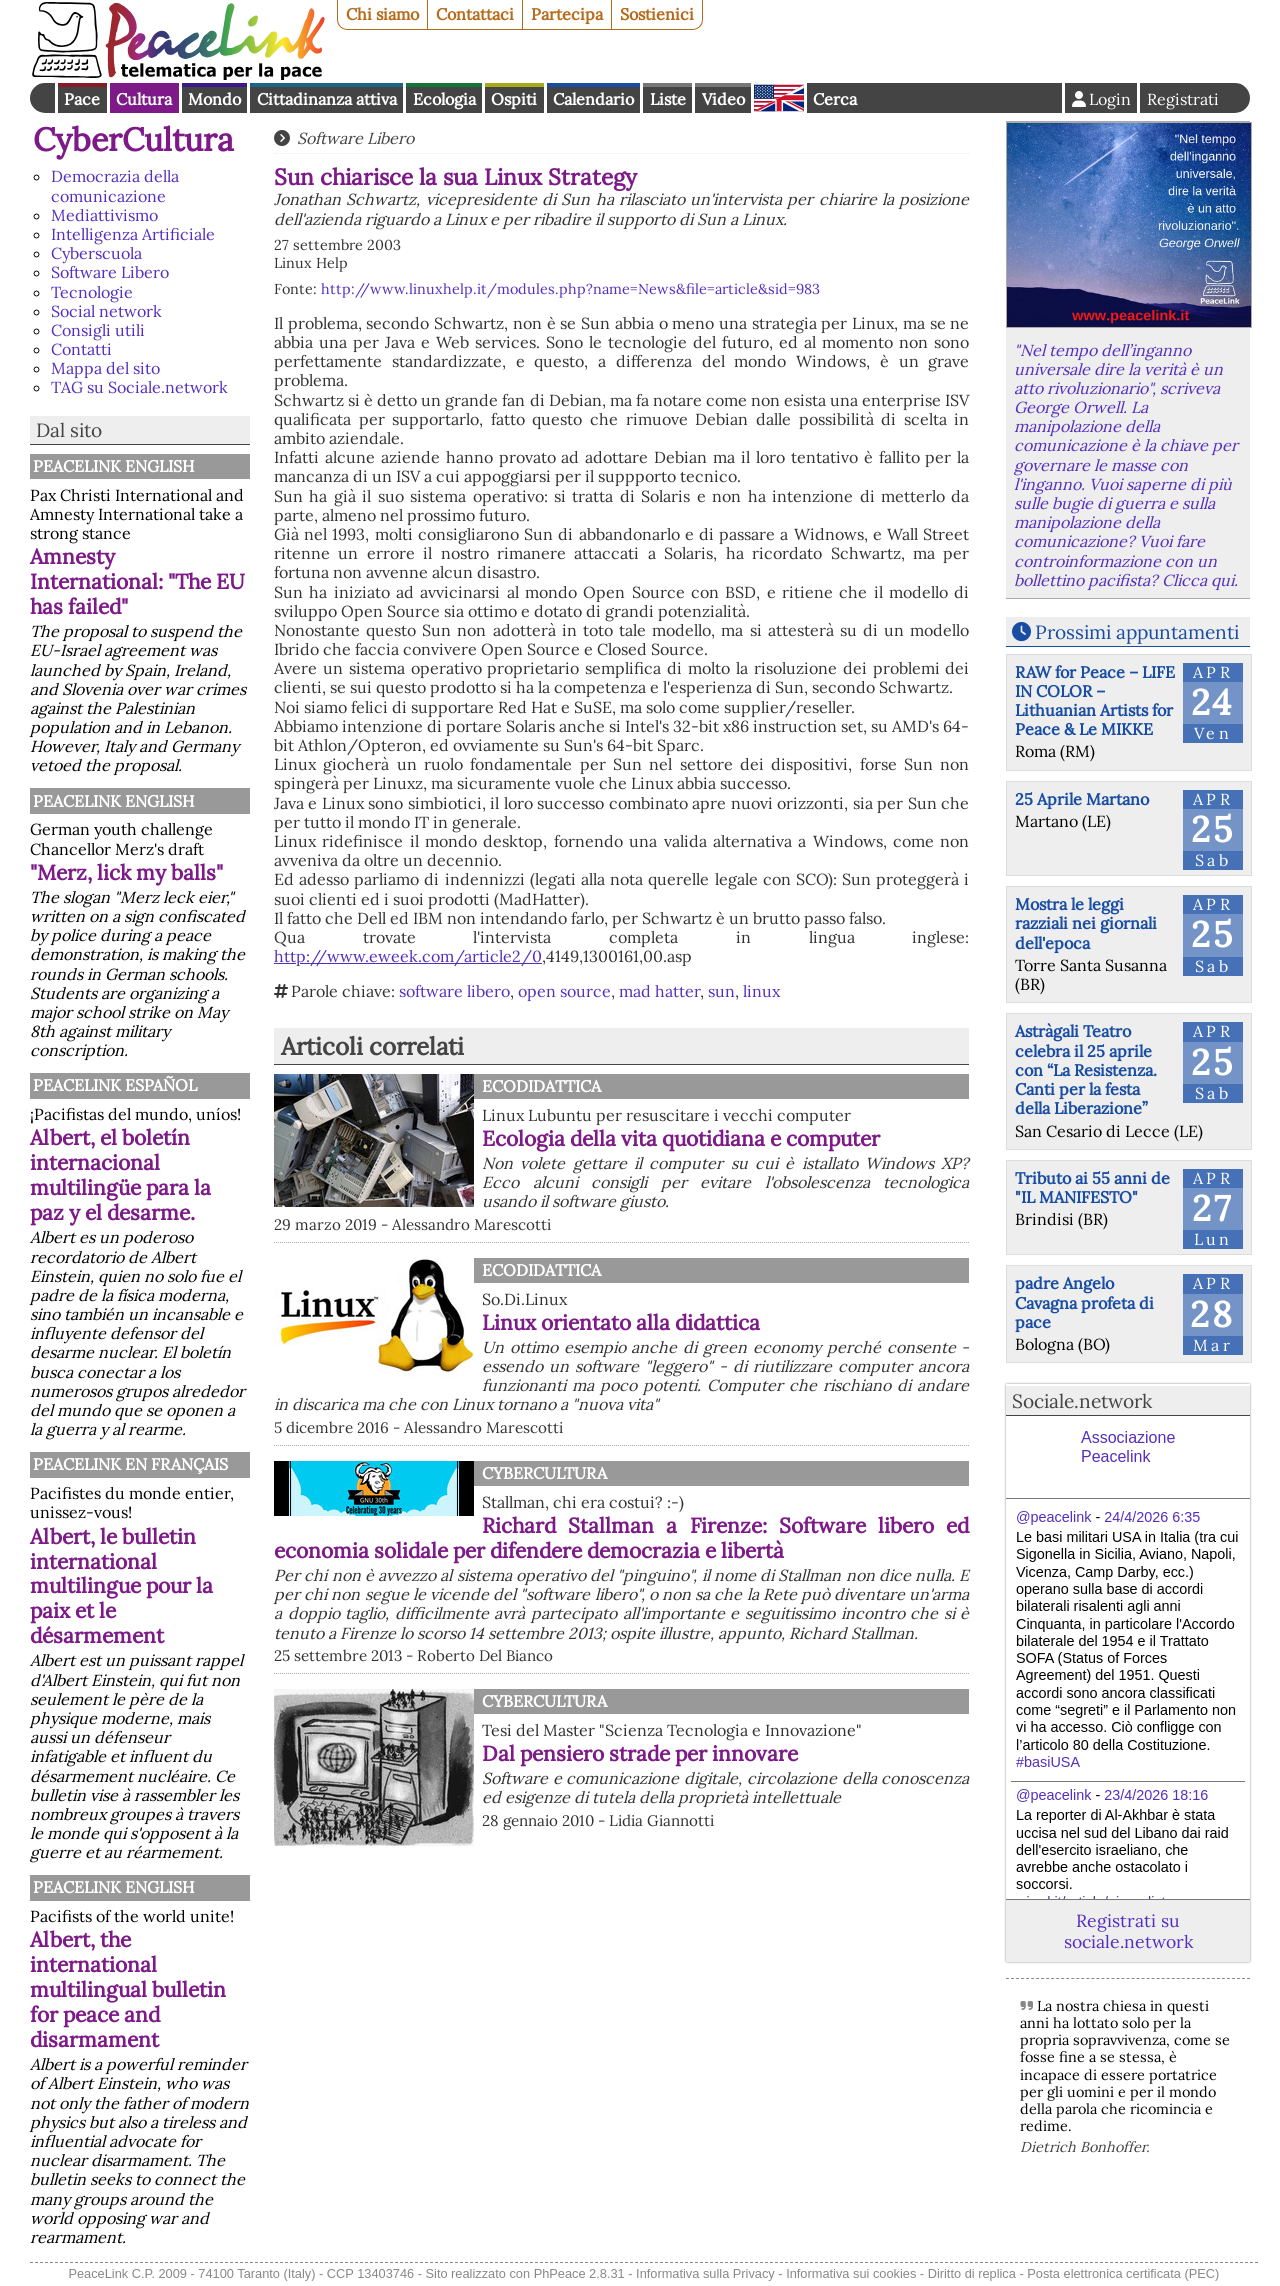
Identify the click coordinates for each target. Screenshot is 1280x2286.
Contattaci (475, 14)
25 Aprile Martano (1082, 799)
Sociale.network (1082, 1401)
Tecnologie (92, 292)
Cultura (144, 99)
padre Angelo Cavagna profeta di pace (1084, 1302)
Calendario (593, 99)
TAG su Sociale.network (139, 387)
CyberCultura (133, 139)
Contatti (81, 349)
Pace (82, 99)
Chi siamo (382, 14)
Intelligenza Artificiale (133, 234)
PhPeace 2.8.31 (579, 2273)
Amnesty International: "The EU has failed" (137, 581)
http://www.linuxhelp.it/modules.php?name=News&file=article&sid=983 (570, 289)
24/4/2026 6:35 (1152, 1517)
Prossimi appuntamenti (1137, 632)
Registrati (1183, 99)
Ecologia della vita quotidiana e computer (681, 1138)
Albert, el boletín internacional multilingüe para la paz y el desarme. (120, 1175)
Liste (668, 99)
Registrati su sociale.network (1128, 1931)
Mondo (214, 99)
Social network (106, 311)
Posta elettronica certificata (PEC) (1123, 2273)
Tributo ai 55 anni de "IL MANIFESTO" (1092, 1187)
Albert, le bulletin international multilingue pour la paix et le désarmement (121, 1586)
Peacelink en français (130, 1464)
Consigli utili (98, 330)
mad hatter (659, 991)
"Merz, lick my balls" (126, 872)
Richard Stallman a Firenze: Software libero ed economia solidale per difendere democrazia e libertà (621, 1538)
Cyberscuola (96, 253)
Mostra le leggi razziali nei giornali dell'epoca (1086, 923)
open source (564, 991)
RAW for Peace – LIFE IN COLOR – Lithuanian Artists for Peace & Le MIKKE (1095, 701)
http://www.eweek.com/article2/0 (408, 956)
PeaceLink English (113, 466)
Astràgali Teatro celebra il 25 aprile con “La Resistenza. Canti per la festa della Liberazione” (1086, 1069)
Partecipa (567, 14)
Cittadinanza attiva (327, 99)
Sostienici (657, 14)
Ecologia (444, 99)
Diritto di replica (972, 2273)
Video (723, 99)
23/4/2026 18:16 (1156, 1795)
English (779, 98)
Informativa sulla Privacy (705, 2273)
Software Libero (110, 272)
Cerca (835, 99)
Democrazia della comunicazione (115, 185)
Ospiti (514, 99)
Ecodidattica (541, 1086)
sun (721, 991)
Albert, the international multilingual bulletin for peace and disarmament (128, 1989)
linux (761, 991)
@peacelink (1053, 1517)
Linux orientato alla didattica (621, 1322)
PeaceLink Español (115, 1085)
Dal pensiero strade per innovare (640, 1753)
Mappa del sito (105, 368)
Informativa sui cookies (851, 2273)
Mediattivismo (104, 215)
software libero (454, 991)
